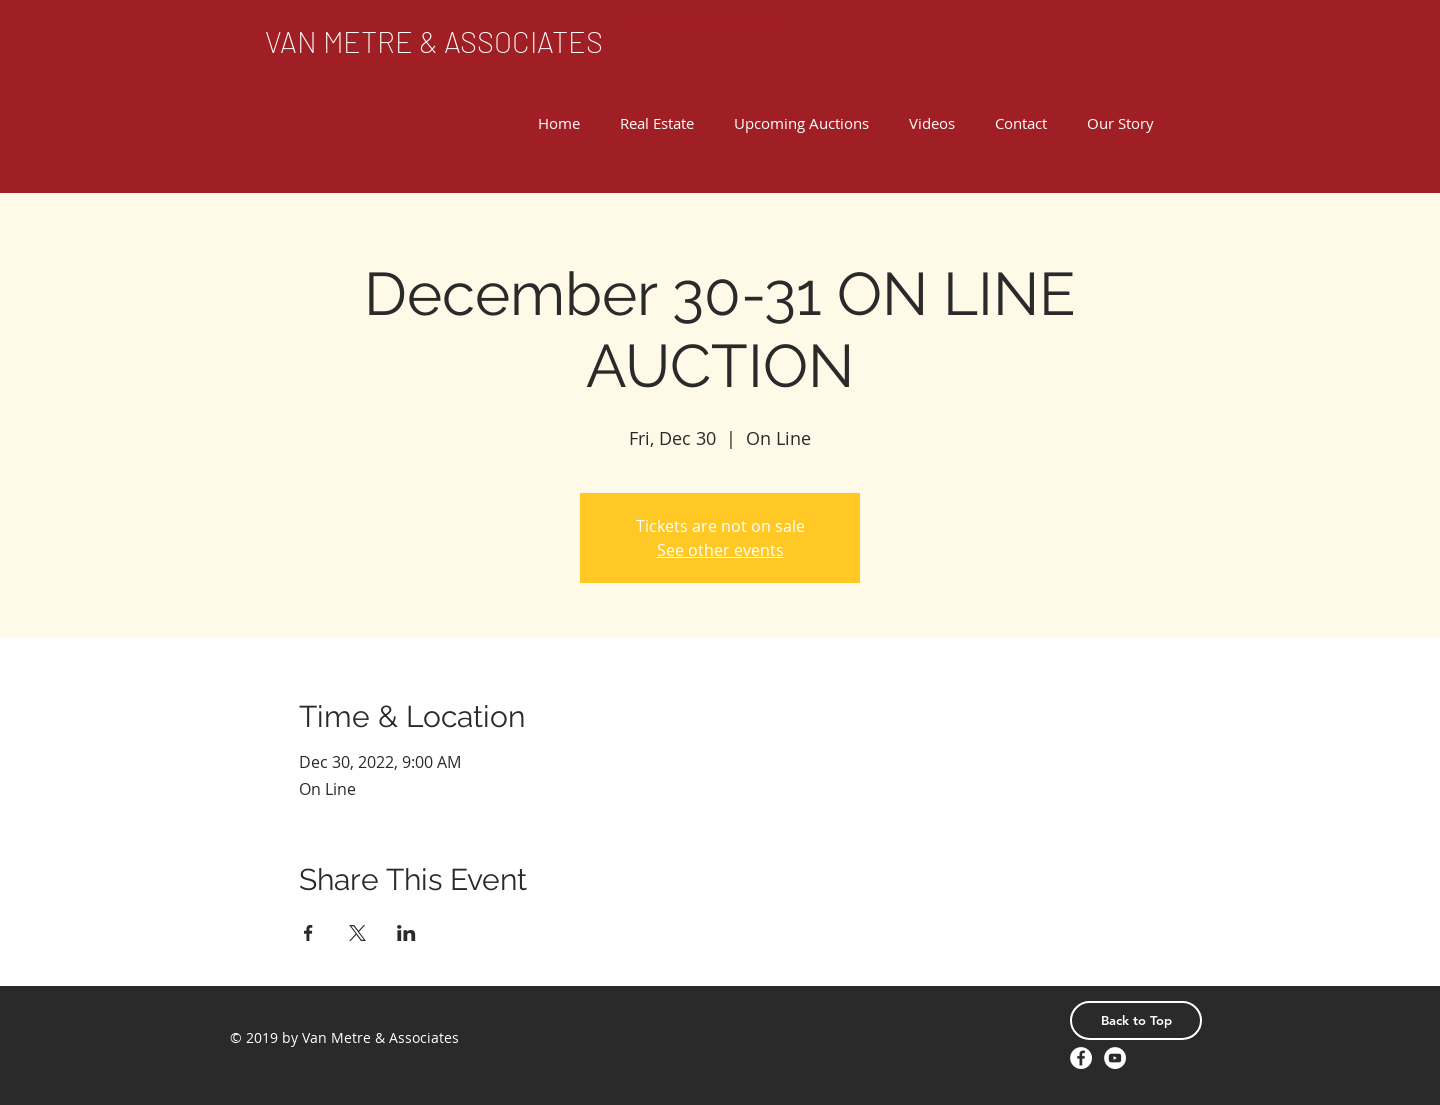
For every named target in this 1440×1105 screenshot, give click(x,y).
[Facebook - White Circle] (1081, 1058)
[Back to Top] (1136, 1020)
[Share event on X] (357, 933)
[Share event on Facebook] (308, 933)
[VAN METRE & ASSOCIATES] (434, 42)
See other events (720, 550)
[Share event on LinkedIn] (406, 933)
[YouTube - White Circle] (1115, 1058)
